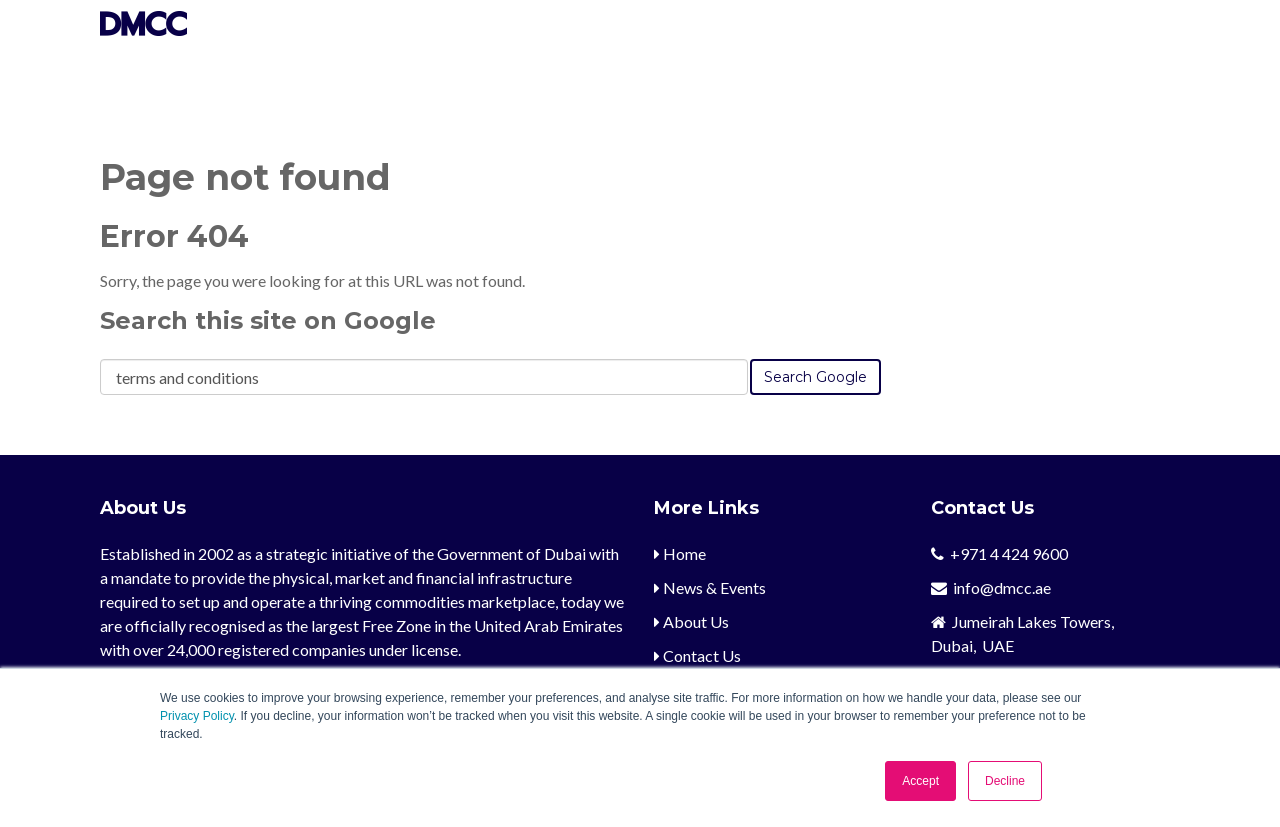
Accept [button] (920, 781)
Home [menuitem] (680, 553)
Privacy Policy (197, 716)
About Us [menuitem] (691, 621)
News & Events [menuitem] (710, 587)
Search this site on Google (268, 320)
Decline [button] (1005, 781)
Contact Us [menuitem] (697, 655)
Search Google (815, 377)
